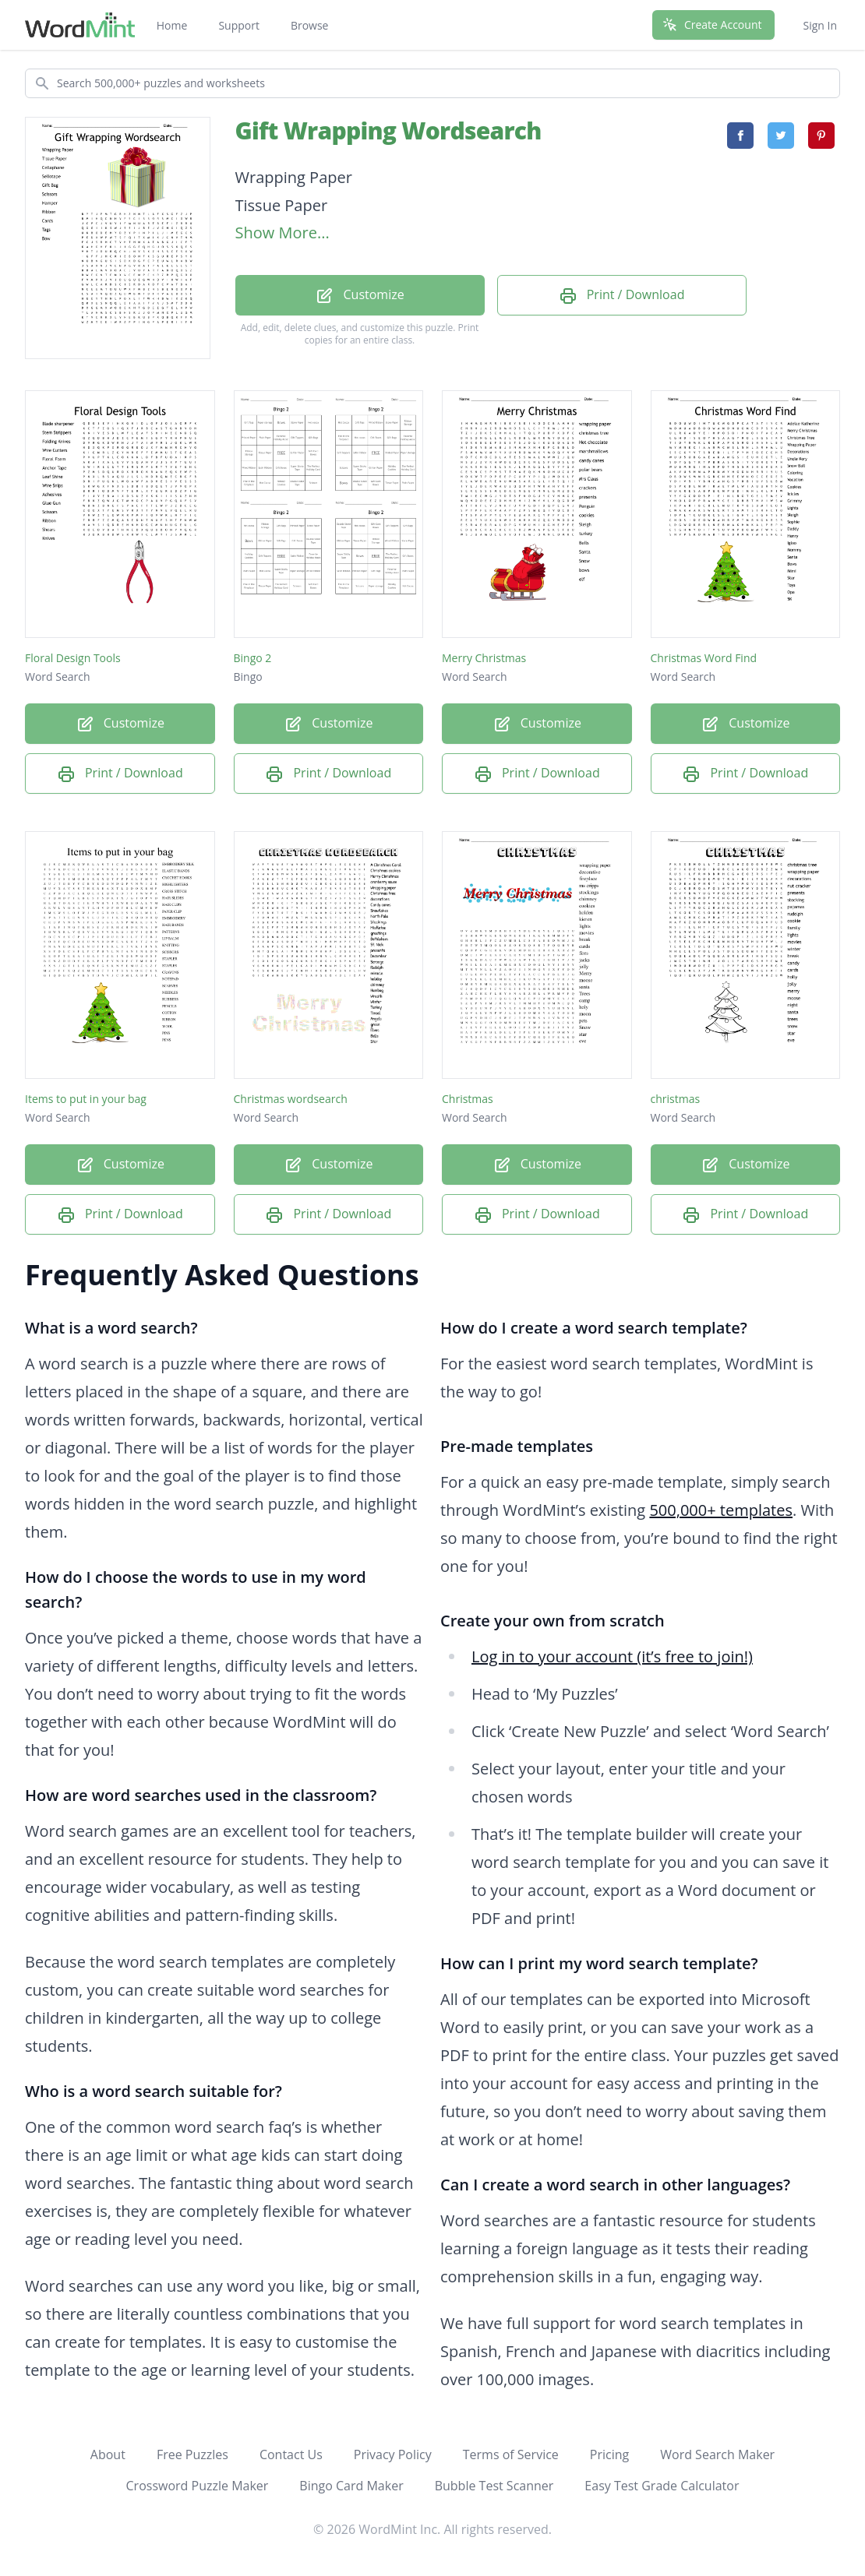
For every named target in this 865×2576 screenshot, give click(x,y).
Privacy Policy (393, 2454)
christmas (676, 1098)
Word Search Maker (717, 2454)
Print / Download (622, 295)
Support (239, 25)
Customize (359, 295)
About (107, 2454)
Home (172, 25)
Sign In (820, 25)
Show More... (282, 232)
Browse (310, 25)
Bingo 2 (253, 657)
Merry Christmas (484, 657)
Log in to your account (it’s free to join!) (612, 1656)
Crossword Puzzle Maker (197, 2485)
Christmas (467, 1098)
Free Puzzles (192, 2454)
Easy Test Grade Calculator (661, 2485)
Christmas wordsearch (291, 1098)
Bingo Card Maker (351, 2485)
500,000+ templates (721, 1510)
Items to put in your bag (86, 1098)
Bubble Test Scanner (494, 2485)
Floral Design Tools (73, 657)
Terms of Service (511, 2454)
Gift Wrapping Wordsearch (388, 130)
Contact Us (291, 2454)
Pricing (609, 2454)
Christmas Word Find (704, 657)
